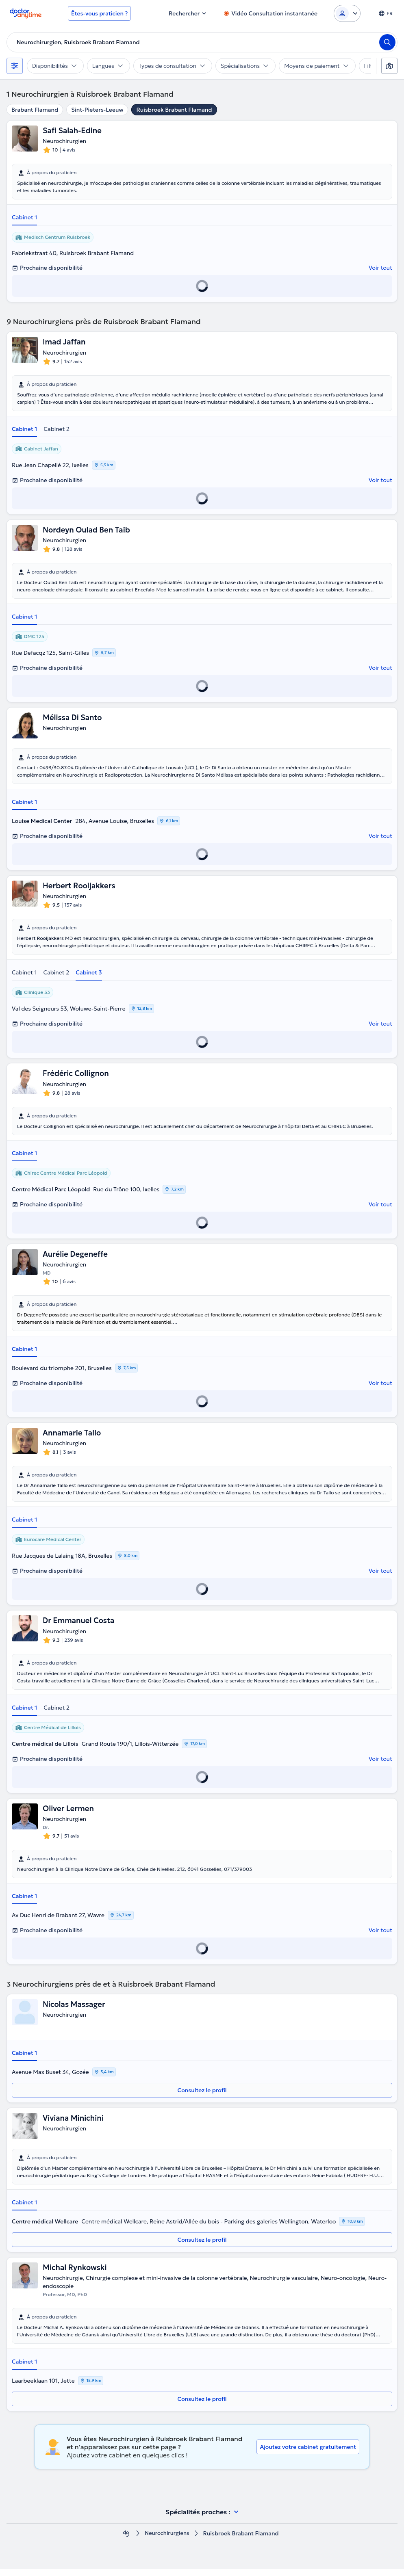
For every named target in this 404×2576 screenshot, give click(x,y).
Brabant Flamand (34, 109)
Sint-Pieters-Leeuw (97, 109)
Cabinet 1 (24, 218)
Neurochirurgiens (167, 2540)
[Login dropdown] (347, 13)
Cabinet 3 (89, 975)
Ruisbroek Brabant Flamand (174, 109)
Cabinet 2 (56, 430)
